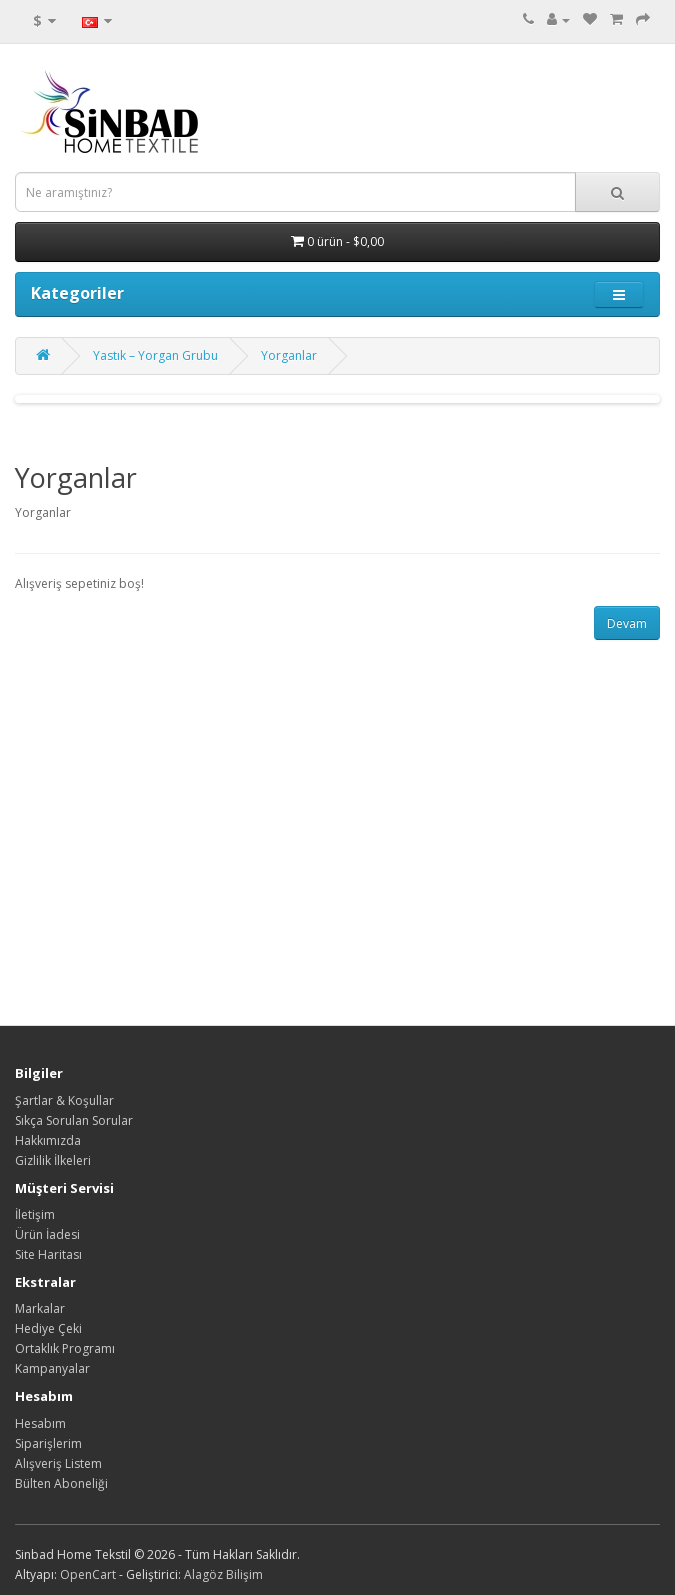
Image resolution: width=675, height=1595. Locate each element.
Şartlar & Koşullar (64, 1100)
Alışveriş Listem (58, 1463)
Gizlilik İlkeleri (53, 1160)
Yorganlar (289, 355)
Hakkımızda (48, 1140)
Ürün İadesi (47, 1234)
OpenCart (88, 1574)
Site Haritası (48, 1254)
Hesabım (40, 1423)
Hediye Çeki (48, 1328)
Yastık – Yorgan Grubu (155, 355)
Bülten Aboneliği (61, 1483)
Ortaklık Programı (65, 1348)
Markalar (40, 1308)
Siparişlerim (48, 1443)
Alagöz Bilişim (223, 1574)
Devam (627, 623)
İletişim (35, 1214)
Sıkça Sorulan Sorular (74, 1120)
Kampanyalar (52, 1368)
